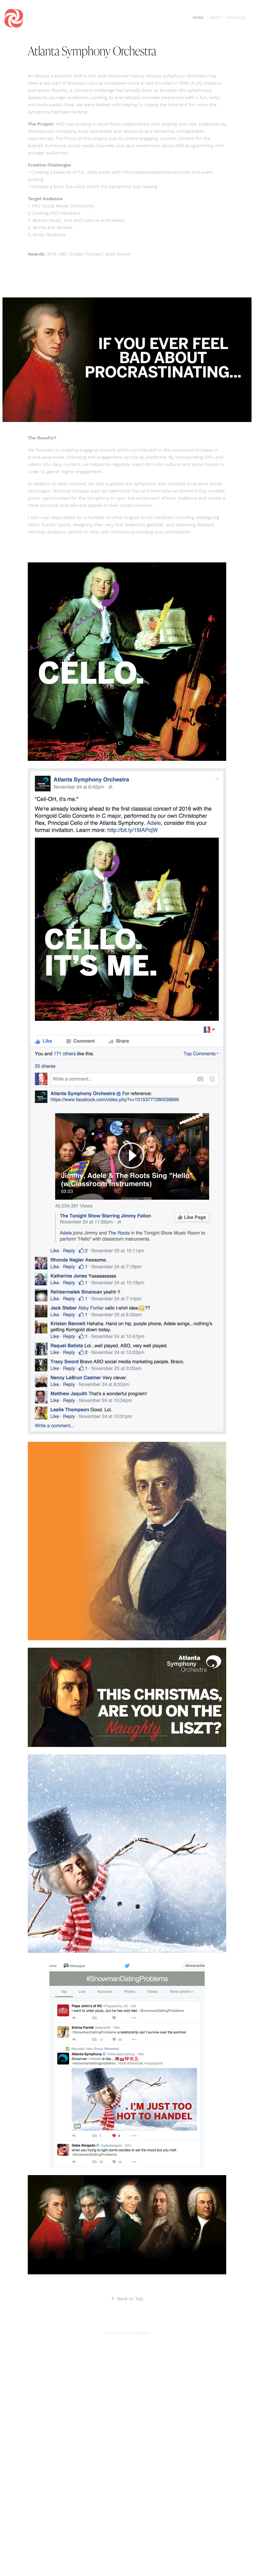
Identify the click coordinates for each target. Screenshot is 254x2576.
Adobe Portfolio (137, 2333)
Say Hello (236, 18)
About (215, 18)
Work (198, 18)
